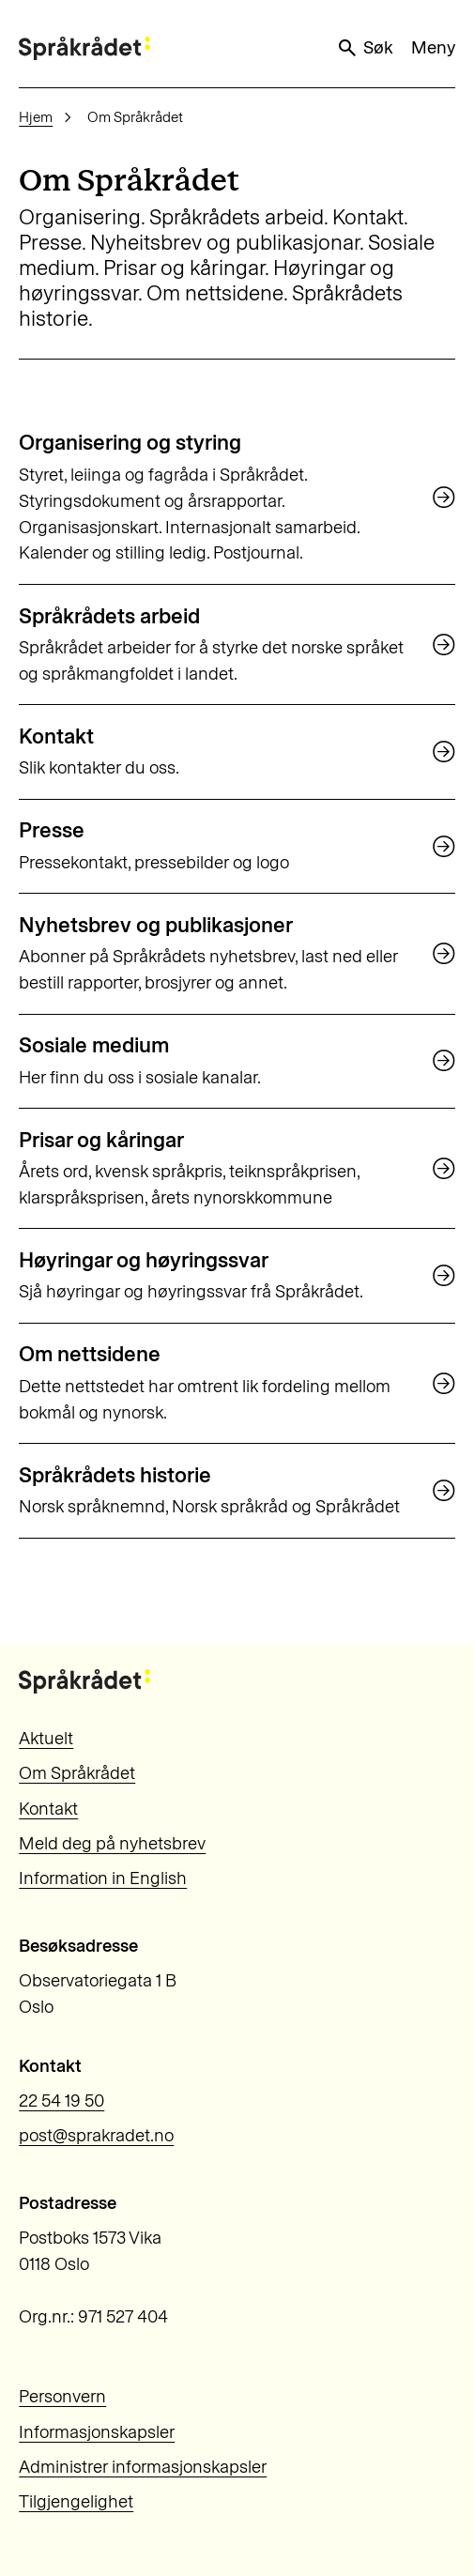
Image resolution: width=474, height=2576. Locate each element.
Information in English (103, 1878)
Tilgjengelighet (76, 2501)
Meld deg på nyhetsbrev (112, 1843)
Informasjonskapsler (97, 2432)
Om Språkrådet (77, 1773)
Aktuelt (46, 1738)
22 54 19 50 (61, 2100)
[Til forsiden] (84, 48)
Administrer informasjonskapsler (143, 2466)
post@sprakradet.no (96, 2135)
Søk (364, 48)
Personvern (62, 2396)
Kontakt (48, 1808)
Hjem (36, 117)
